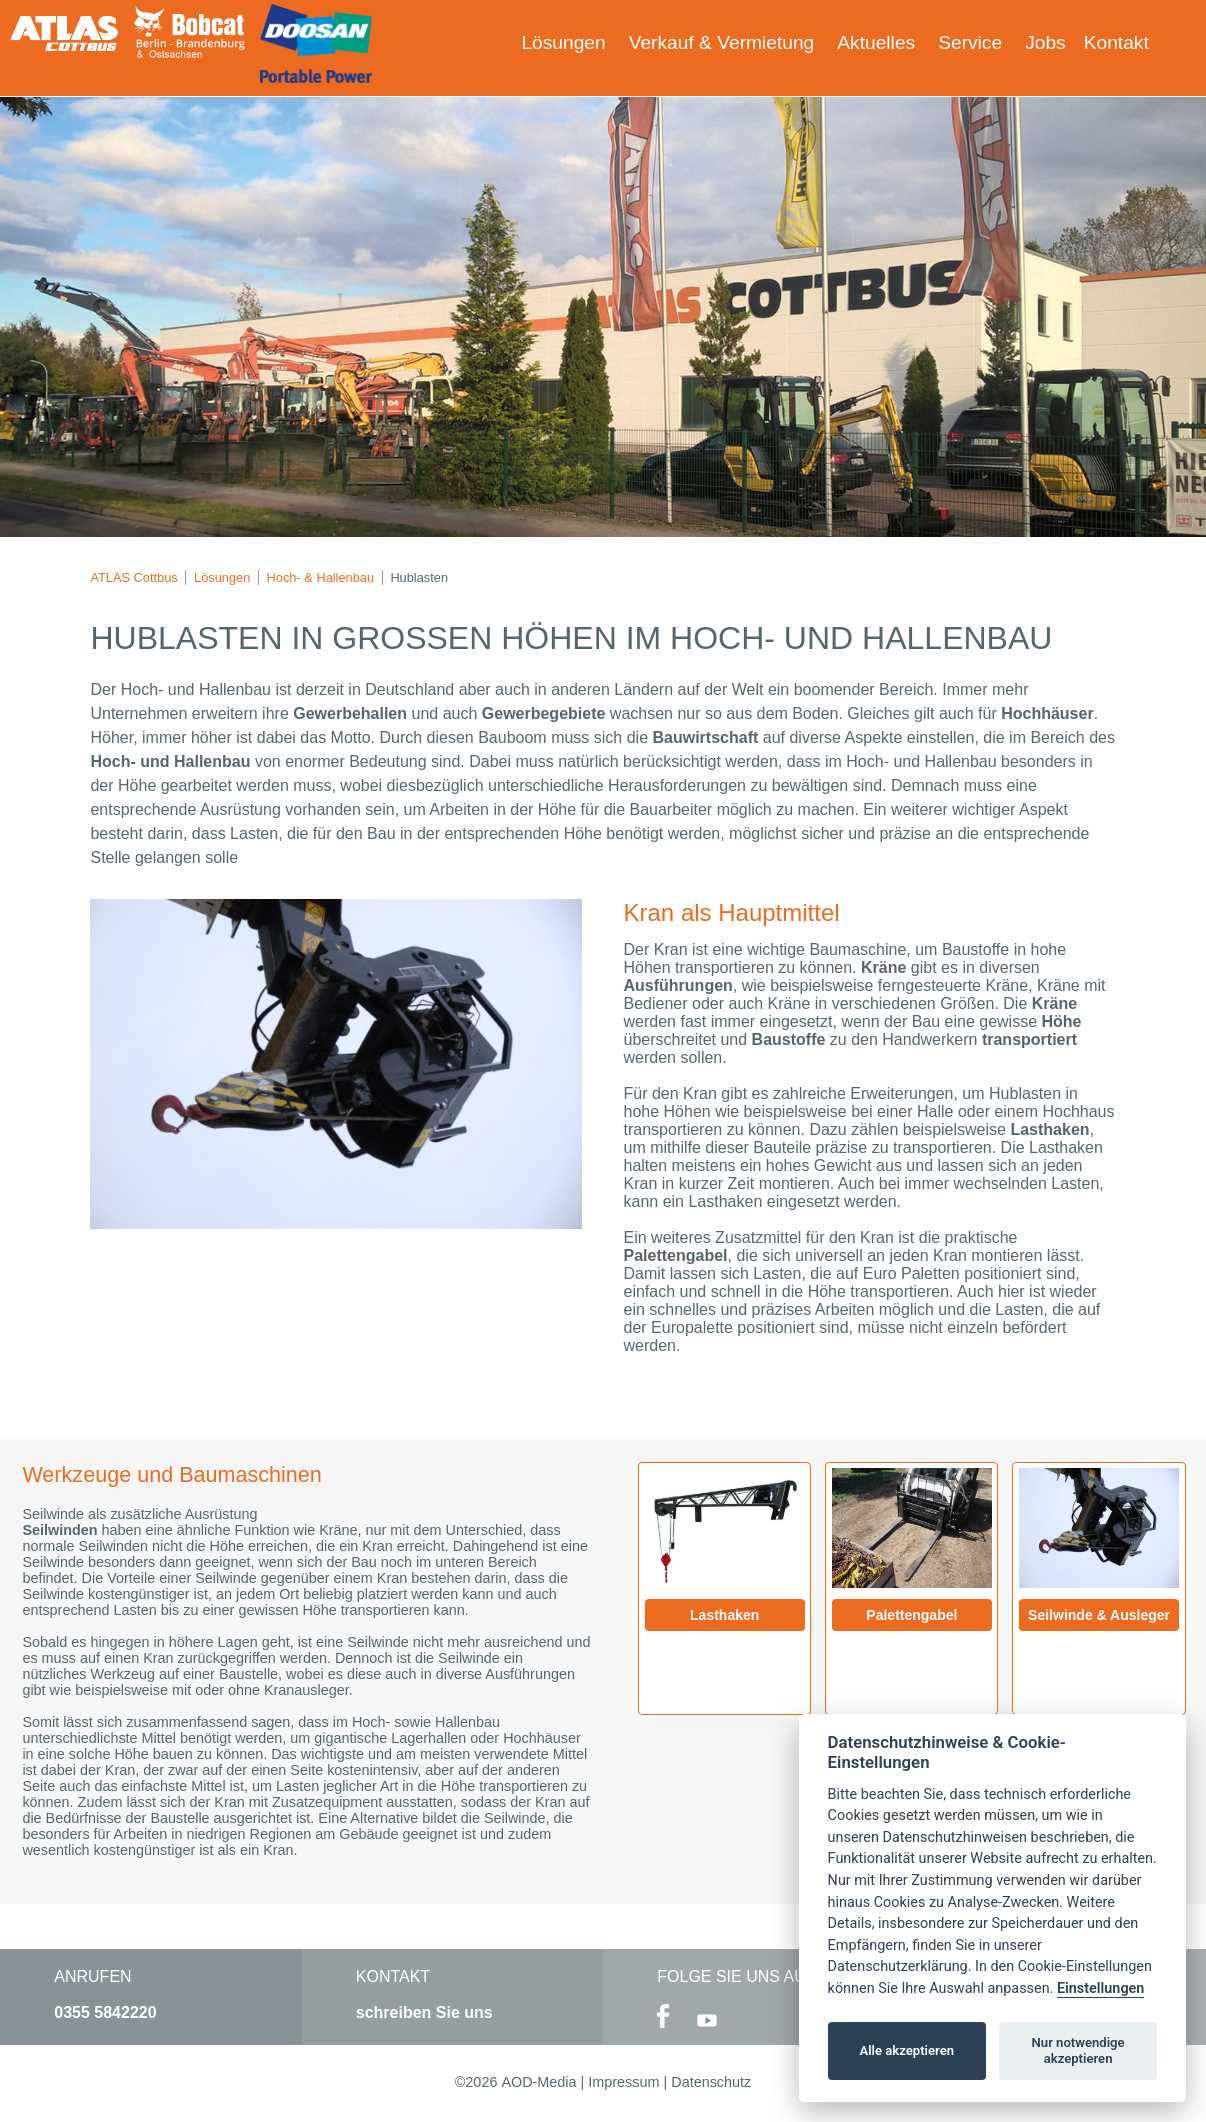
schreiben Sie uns (424, 2012)
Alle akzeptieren (906, 2050)
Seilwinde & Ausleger (1099, 1615)
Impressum (623, 2082)
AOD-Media (538, 2082)
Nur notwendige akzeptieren (1078, 2050)
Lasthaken (724, 1615)
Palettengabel (911, 1615)
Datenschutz (711, 2082)
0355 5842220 (105, 2012)
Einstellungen (1100, 1988)
